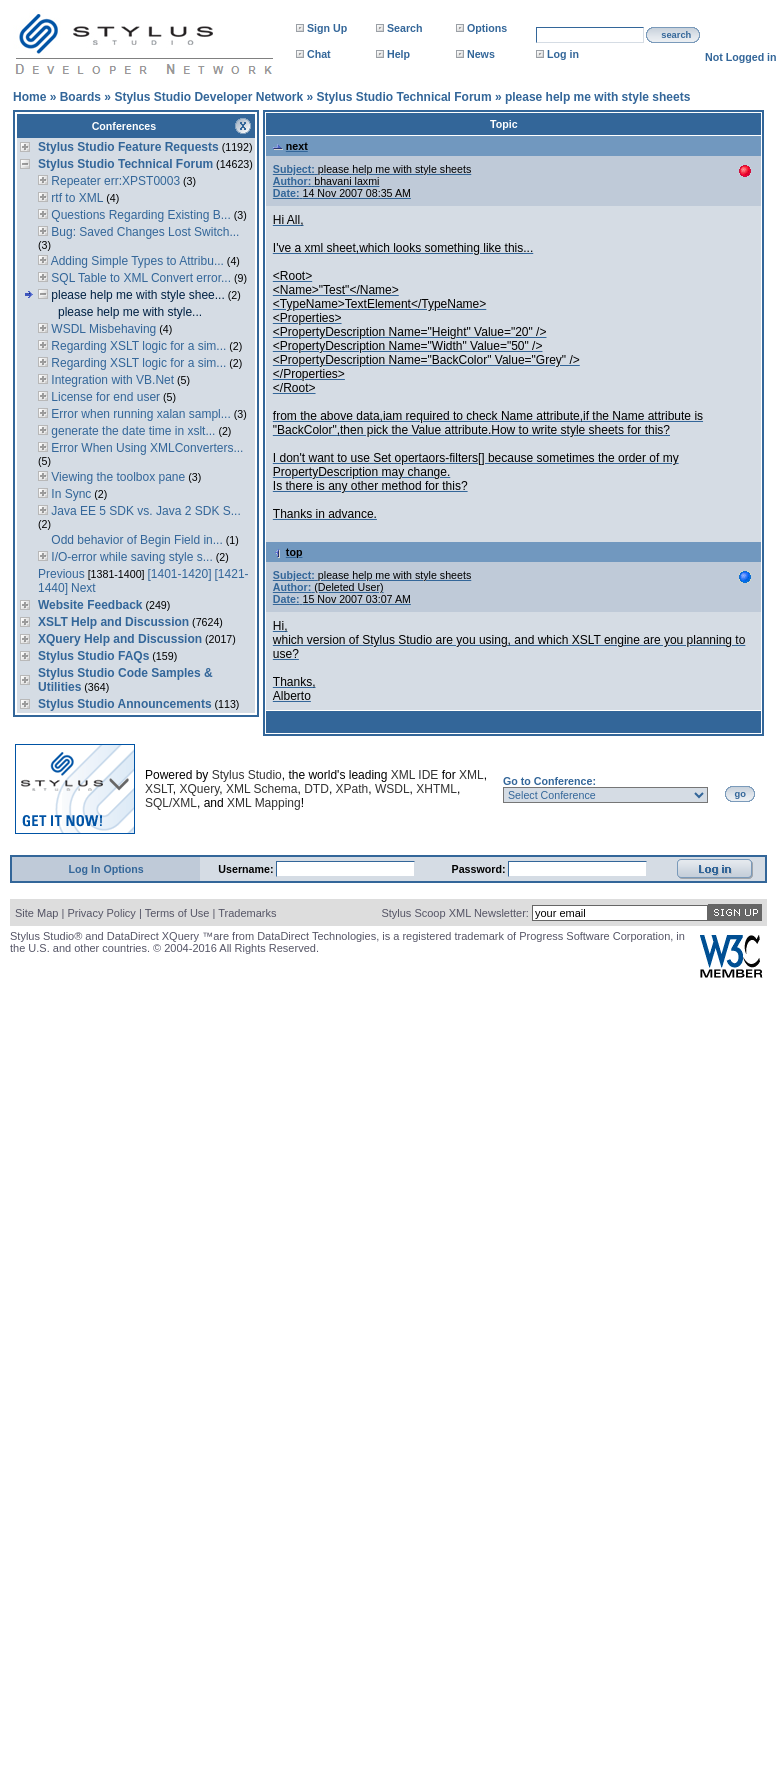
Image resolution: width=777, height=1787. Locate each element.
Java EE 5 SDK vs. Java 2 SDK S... (144, 511)
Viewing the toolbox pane (116, 477)
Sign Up (327, 28)
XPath (352, 789)
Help (398, 54)
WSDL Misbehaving (102, 329)
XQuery (199, 789)
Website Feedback (90, 605)
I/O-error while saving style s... (130, 557)
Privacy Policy (101, 913)
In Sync (69, 494)
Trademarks (247, 913)
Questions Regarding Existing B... (139, 215)
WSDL (392, 789)
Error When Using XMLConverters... (145, 448)
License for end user (104, 397)
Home (29, 97)
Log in (563, 54)
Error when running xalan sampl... (139, 414)
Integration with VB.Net (111, 380)
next (290, 146)
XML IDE (415, 775)
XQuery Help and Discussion (120, 639)
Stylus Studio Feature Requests (128, 147)
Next (83, 588)
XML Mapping (264, 803)
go (740, 794)
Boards (80, 97)
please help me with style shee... (136, 295)
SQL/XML (171, 803)
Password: (480, 869)
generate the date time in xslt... (131, 431)
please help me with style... (130, 312)
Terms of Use (177, 913)
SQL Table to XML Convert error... (139, 278)
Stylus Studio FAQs (93, 656)
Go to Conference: (549, 781)
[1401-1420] (180, 574)
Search (405, 28)
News (481, 54)
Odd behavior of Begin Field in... (135, 540)
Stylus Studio (247, 775)
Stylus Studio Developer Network (208, 97)
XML (471, 775)
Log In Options (106, 869)
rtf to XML (75, 198)
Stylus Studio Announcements (125, 704)
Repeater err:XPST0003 (114, 181)
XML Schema (262, 789)
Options (487, 28)
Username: (247, 869)
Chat (319, 54)
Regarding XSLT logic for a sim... (137, 346)
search (676, 35)
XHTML (436, 789)
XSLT (159, 789)
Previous (61, 574)
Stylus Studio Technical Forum (403, 97)
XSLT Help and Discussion (113, 622)
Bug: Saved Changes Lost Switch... (143, 232)
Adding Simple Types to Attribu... (136, 261)
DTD (316, 789)
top (288, 552)
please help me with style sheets (597, 97)
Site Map (36, 913)
